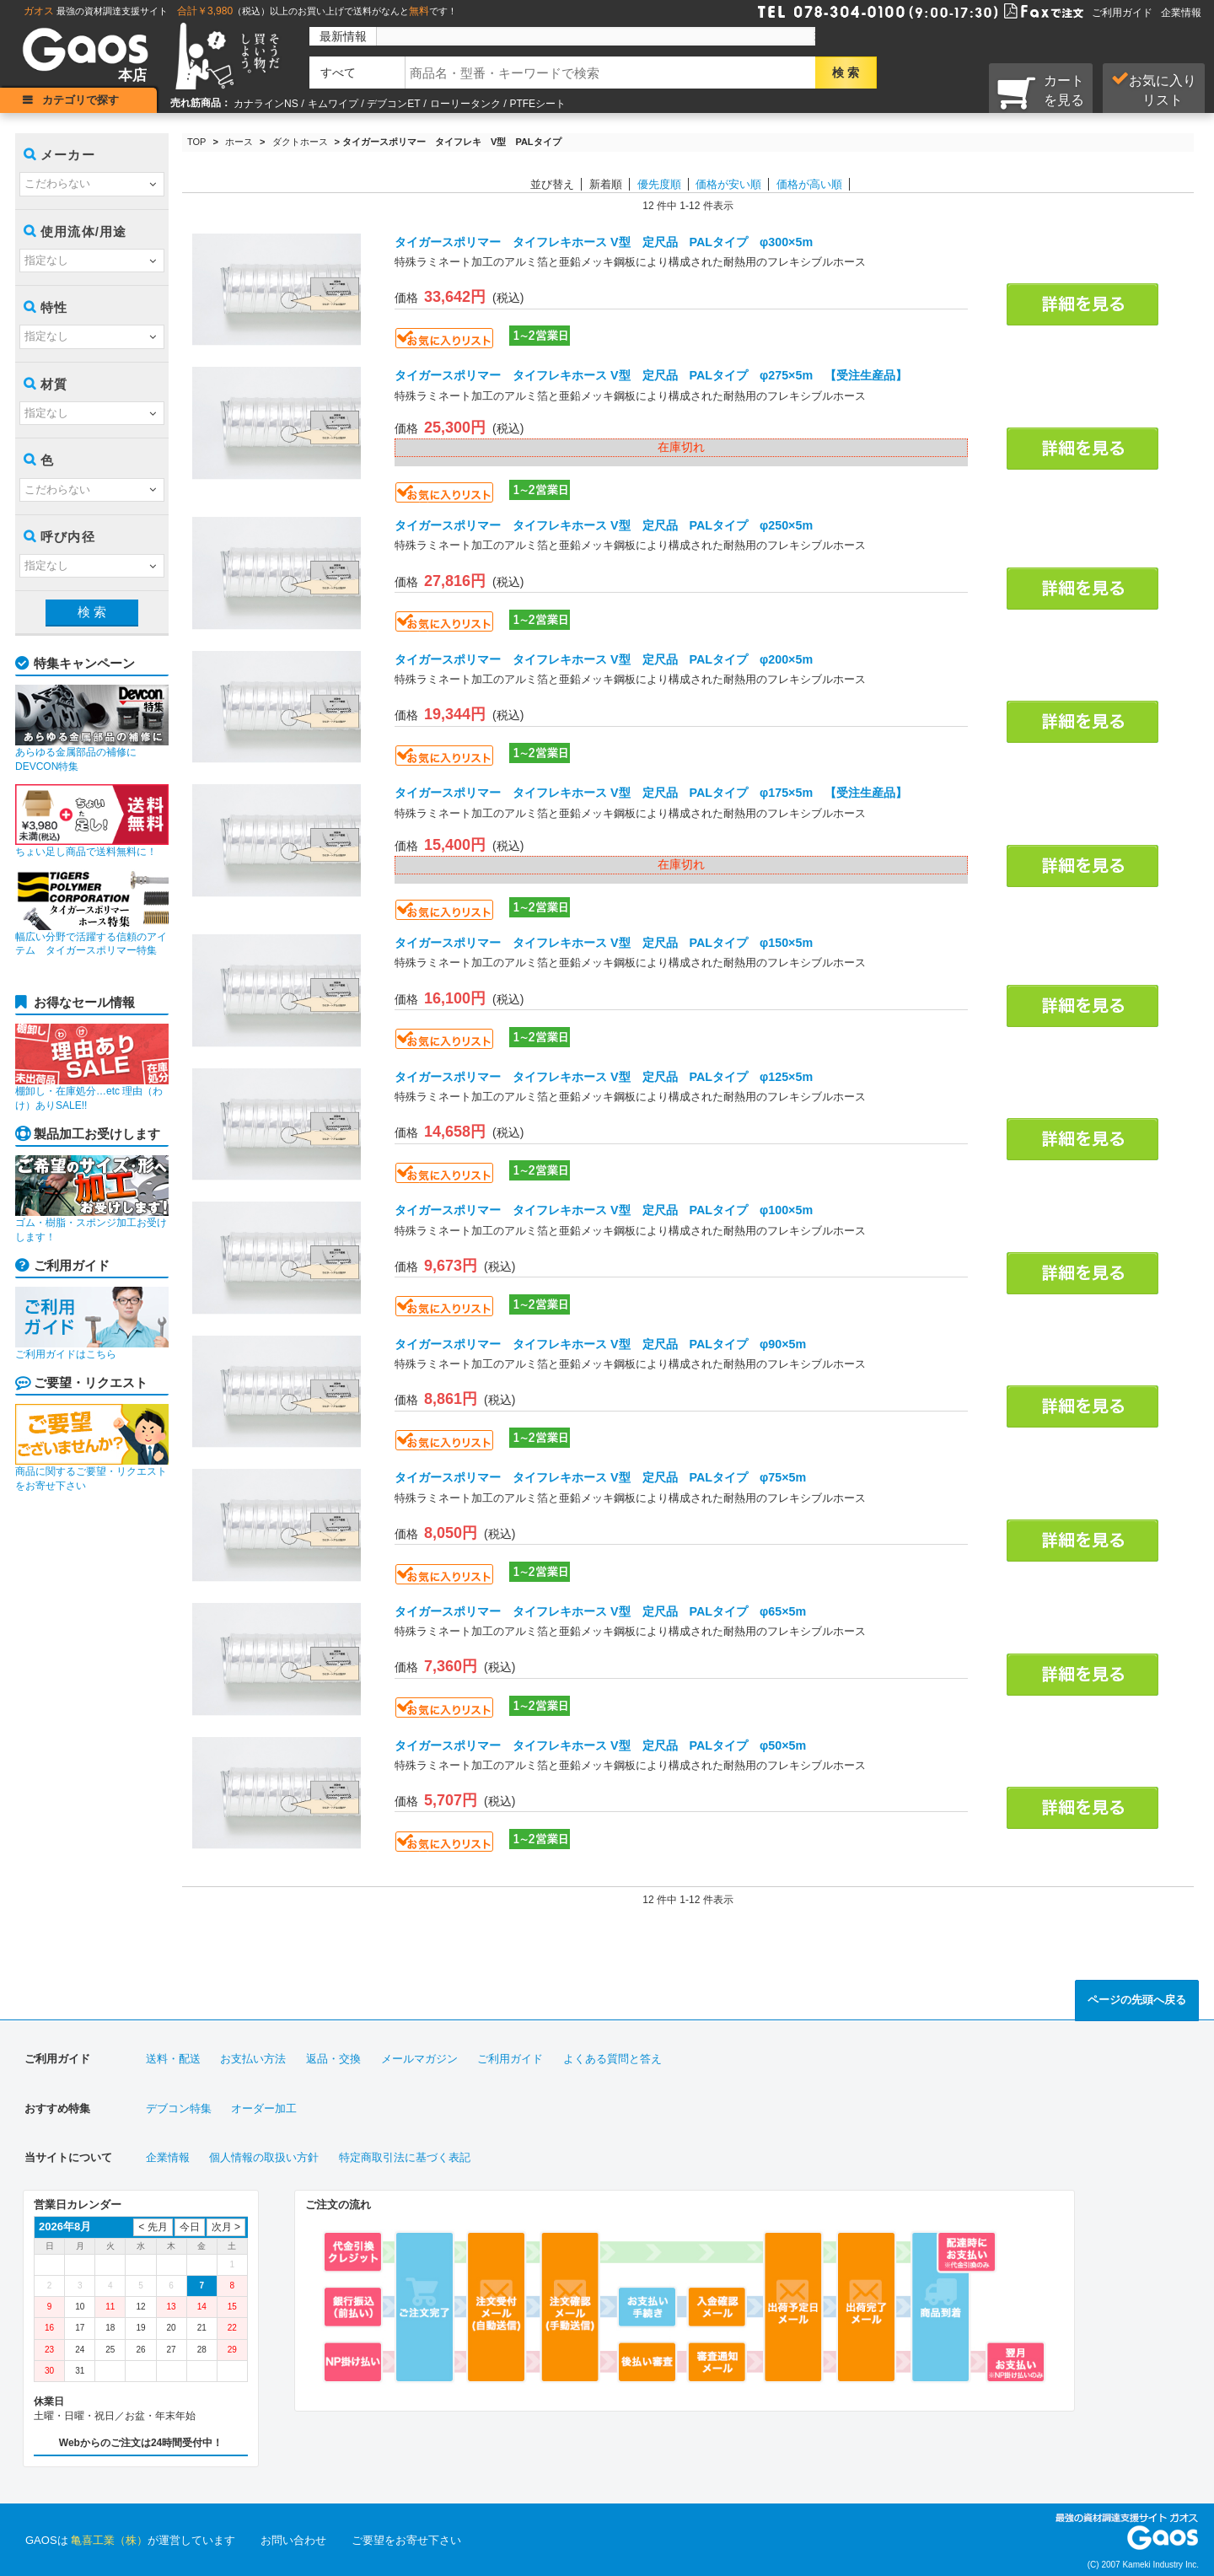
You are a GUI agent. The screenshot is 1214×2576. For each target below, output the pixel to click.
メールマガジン (419, 2058)
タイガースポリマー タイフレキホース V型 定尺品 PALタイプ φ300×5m (604, 242)
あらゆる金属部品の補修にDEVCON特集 (92, 728)
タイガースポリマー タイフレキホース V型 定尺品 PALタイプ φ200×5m (604, 659)
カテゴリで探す (80, 100)
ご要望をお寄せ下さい (406, 2540)
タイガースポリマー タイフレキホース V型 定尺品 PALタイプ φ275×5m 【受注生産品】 (651, 375)
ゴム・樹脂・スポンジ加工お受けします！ (92, 1199)
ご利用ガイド (1122, 13)
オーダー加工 (264, 2108)
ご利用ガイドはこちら (92, 1323)
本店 (132, 75)
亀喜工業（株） (109, 2540)
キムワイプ (333, 104)
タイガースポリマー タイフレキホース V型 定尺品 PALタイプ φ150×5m (604, 942)
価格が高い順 (809, 184)
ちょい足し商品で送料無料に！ (92, 821)
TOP (196, 142)
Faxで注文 (1023, 10)
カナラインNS (266, 104)
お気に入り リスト (1153, 89)
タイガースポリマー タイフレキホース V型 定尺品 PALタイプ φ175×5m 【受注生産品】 (651, 792)
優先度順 (659, 184)
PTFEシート (537, 104)
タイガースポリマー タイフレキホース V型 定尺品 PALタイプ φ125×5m (604, 1077)
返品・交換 (333, 2058)
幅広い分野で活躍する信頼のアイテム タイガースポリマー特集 (92, 913)
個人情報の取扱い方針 (264, 2157)
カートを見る (1040, 92)
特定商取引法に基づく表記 (404, 2157)
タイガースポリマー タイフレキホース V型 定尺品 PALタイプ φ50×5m (600, 1745)
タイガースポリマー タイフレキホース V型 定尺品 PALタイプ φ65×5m (600, 1611)
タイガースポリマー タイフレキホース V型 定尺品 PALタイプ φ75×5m (600, 1477)
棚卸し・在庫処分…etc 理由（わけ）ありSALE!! (92, 1067)
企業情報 (1181, 13)
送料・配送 (173, 2058)
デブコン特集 (179, 2108)
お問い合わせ (293, 2540)
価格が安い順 (728, 184)
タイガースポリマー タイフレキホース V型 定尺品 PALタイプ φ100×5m (604, 1210)
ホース (239, 142)
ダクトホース (300, 142)
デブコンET (393, 104)
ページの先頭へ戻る (1137, 1999)
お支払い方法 (253, 2058)
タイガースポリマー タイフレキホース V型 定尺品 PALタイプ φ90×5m (600, 1344)
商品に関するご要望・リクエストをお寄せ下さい (92, 1448)
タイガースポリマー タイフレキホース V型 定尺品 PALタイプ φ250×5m (604, 525)
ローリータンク (465, 104)
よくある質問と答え (612, 2058)
